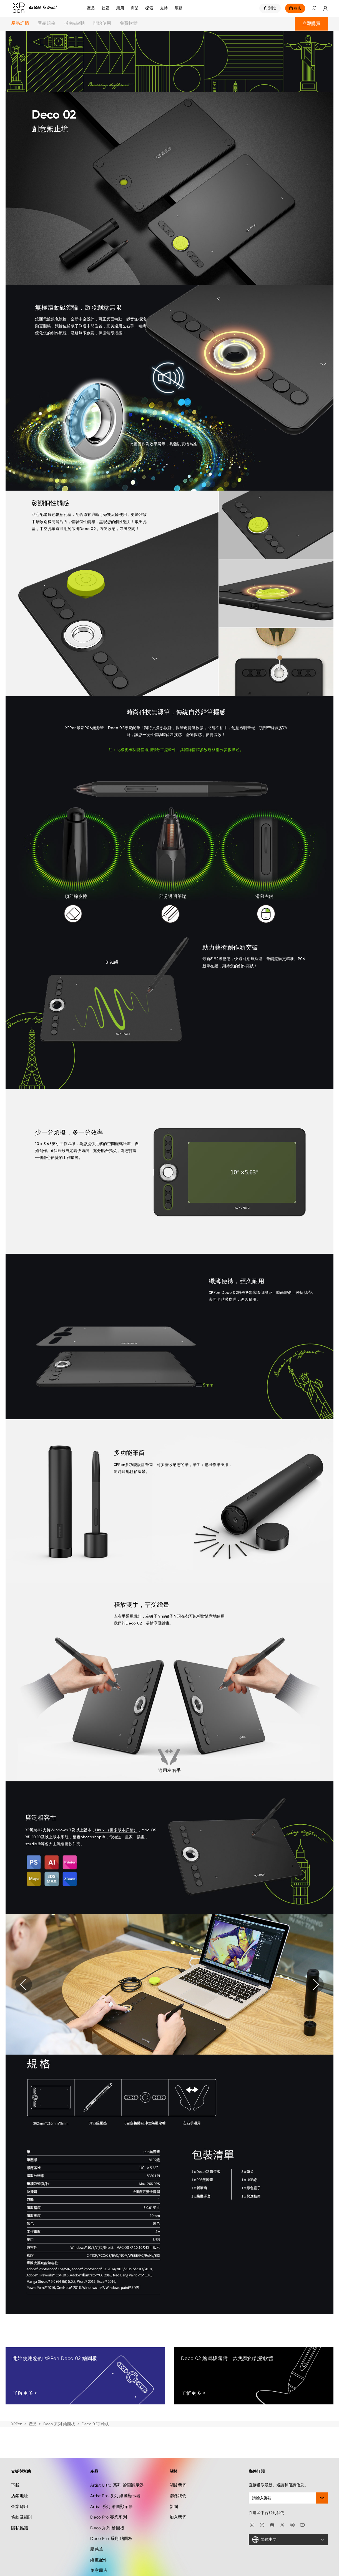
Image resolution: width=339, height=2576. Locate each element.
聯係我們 (178, 2495)
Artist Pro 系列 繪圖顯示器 (115, 2495)
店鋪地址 (19, 2495)
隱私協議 (19, 2527)
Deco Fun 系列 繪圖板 (111, 2538)
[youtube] (302, 2524)
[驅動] (179, 8)
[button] (314, 8)
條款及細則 (21, 2517)
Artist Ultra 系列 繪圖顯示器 (117, 2485)
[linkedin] (292, 2524)
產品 (91, 8)
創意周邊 (98, 2570)
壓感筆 (96, 2549)
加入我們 (178, 2517)
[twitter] (282, 2524)
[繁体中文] (288, 2539)
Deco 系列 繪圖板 (59, 2424)
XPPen (16, 2424)
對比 (272, 8)
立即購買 (311, 23)
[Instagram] (252, 2524)
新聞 (174, 2506)
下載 (15, 2485)
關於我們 (178, 2485)
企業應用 (19, 2506)
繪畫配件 (98, 2559)
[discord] (272, 2524)
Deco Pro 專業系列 (108, 2517)
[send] (322, 2498)
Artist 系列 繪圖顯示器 (111, 2506)
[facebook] (262, 2524)
